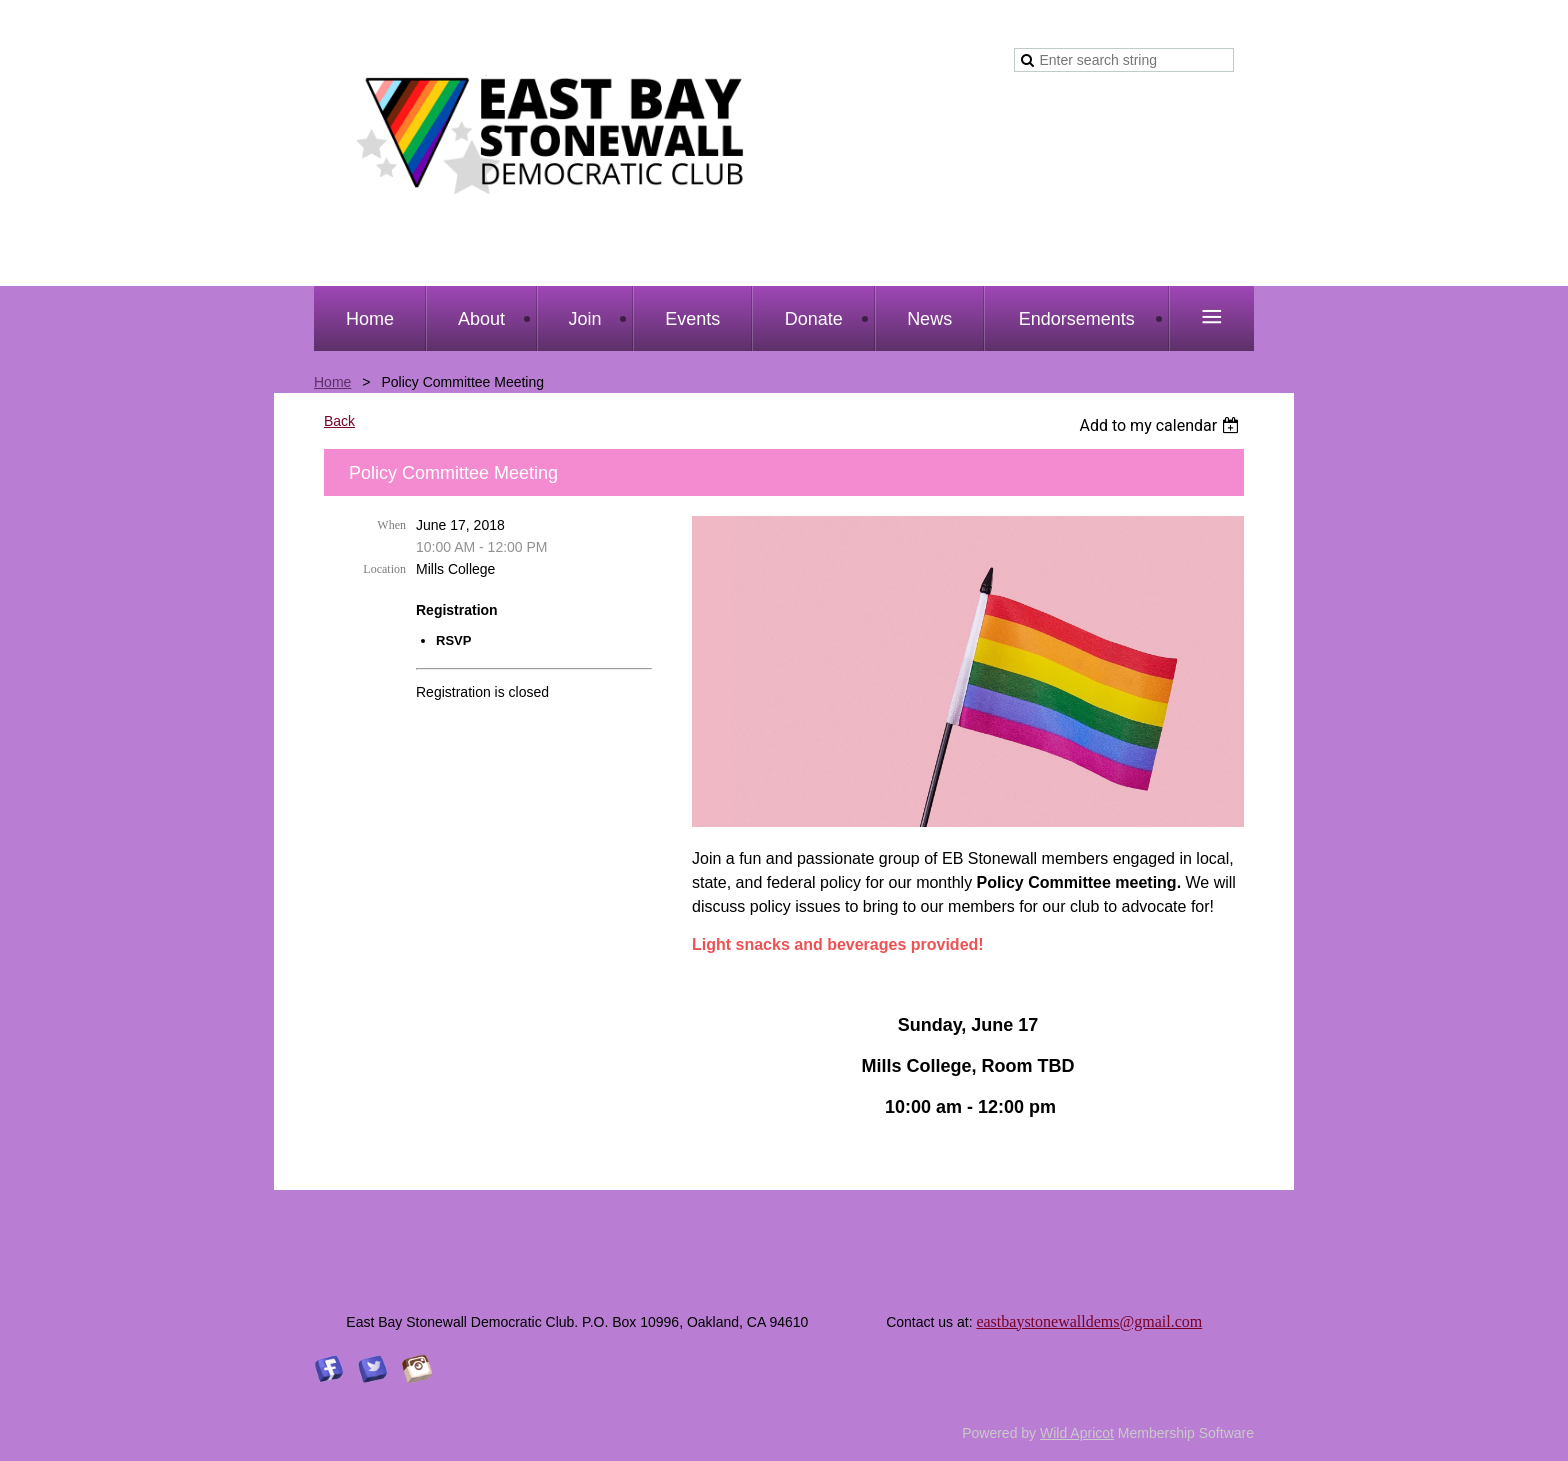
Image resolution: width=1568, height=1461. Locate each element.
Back (339, 421)
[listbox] (1161, 425)
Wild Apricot (1077, 1433)
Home (332, 382)
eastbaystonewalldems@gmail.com (1089, 1321)
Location (384, 569)
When (391, 525)
